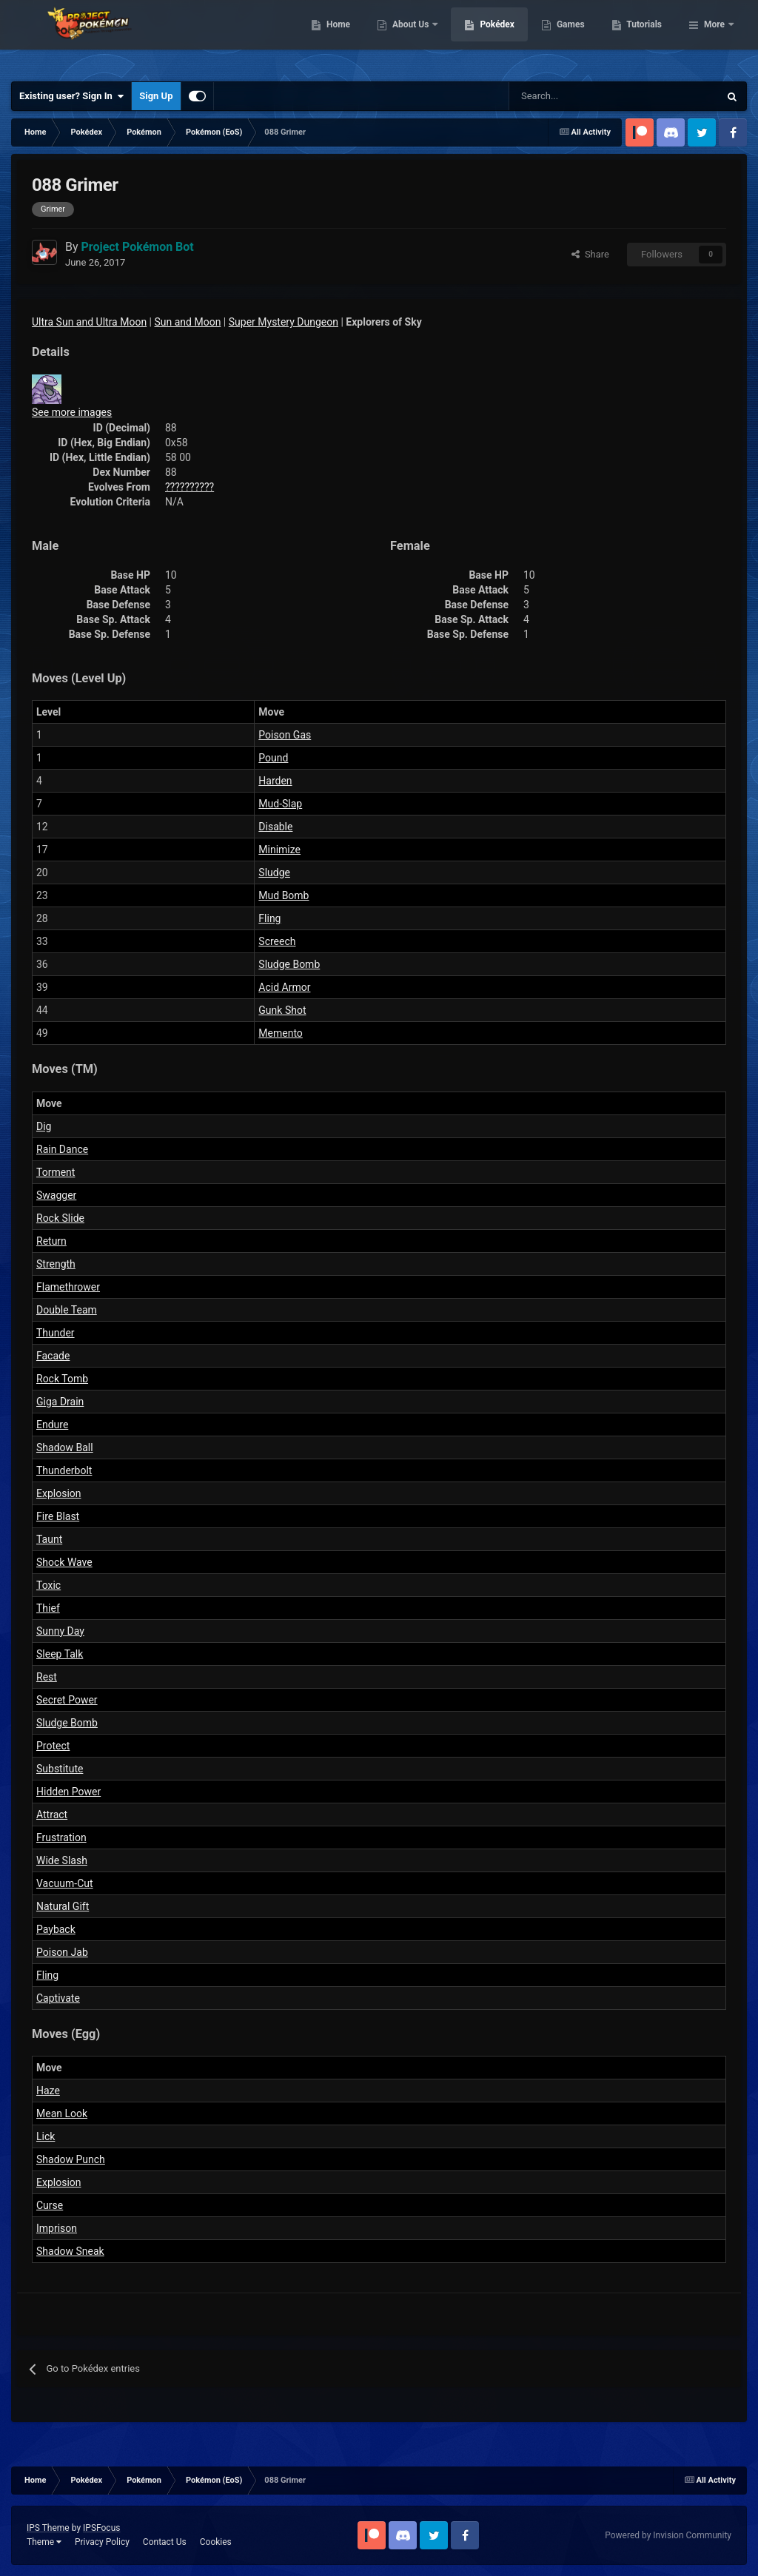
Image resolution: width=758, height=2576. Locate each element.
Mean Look (61, 2113)
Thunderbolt (64, 1470)
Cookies (216, 2542)
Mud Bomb (283, 895)
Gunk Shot (282, 1010)
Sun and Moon (188, 322)
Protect (53, 1746)
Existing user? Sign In (71, 96)
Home (414, 37)
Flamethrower (68, 1287)
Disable (275, 827)
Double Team (66, 1310)
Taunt (49, 1539)
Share (590, 254)
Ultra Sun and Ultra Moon (89, 322)
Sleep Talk (59, 1654)
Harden (275, 781)
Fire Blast (57, 1516)
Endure (52, 1424)
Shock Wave (64, 1562)
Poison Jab (62, 1952)
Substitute (59, 1769)
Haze (48, 2090)
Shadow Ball (64, 1447)
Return (51, 1241)
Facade (53, 1356)
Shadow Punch (70, 2159)
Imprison (56, 2228)
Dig (43, 1126)
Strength (56, 1264)
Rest (46, 1677)
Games (646, 37)
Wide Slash (61, 1860)
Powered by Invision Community (668, 2535)
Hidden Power (68, 1792)
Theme (44, 2542)
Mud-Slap (280, 804)
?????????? (189, 487)
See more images (72, 412)
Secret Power (67, 1700)
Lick (45, 2136)
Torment (55, 1172)
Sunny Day (60, 1631)
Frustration (61, 1837)
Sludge (274, 872)
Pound (273, 758)
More (714, 37)
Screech (276, 941)
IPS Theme (48, 2528)
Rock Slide (60, 1218)
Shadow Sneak (70, 2251)
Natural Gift (62, 1906)
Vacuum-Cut (64, 1883)
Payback (56, 1929)
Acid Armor (284, 987)
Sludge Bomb (289, 964)
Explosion (58, 1493)
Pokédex (573, 37)
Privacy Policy (102, 2542)
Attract (51, 1814)
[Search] (561, 96)
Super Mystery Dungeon (283, 322)
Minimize (279, 849)
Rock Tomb (62, 1379)
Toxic (48, 1585)
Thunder (55, 1333)
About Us (487, 37)
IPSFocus (101, 2528)
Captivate (58, 1998)
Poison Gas (284, 735)
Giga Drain (60, 1402)
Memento (280, 1033)
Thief (48, 1608)
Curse (49, 2205)
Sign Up (155, 95)
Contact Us (165, 2542)
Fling (269, 918)
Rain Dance (62, 1149)
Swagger (56, 1195)
